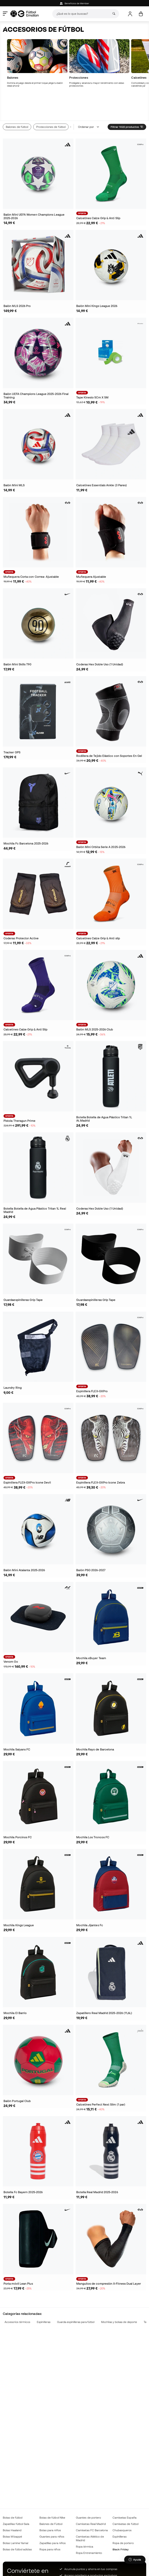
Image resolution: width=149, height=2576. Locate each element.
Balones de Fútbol (50, 2523)
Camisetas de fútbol (125, 2523)
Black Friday (121, 2549)
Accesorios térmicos (17, 2295)
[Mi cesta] (140, 13)
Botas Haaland (12, 2530)
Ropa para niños (49, 2549)
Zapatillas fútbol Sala (16, 2523)
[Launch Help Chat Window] (134, 2560)
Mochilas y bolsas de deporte (119, 2295)
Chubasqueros (122, 2530)
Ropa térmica (84, 2546)
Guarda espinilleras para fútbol (75, 2295)
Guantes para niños (51, 2536)
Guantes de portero (88, 2517)
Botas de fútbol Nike (52, 2517)
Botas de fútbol (12, 2517)
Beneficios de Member (74, 3)
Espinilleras (43, 2295)
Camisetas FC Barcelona (92, 2530)
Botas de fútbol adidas (17, 2549)
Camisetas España (124, 2517)
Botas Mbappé (12, 2536)
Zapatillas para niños (52, 2543)
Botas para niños (50, 2530)
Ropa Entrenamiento (89, 2552)
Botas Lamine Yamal (15, 2543)
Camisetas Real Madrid (91, 2523)
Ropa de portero (123, 2543)
